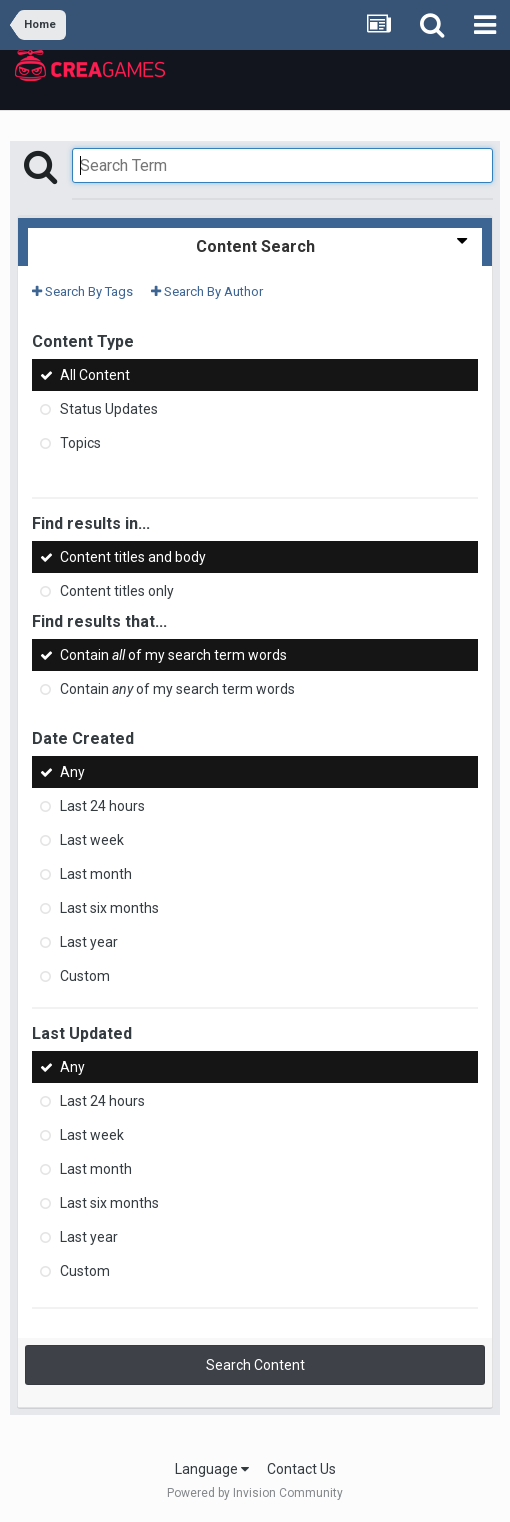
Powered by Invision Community (255, 1493)
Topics (80, 443)
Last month (96, 874)
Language (212, 1469)
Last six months (109, 908)
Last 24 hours (102, 806)
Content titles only (117, 591)
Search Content (255, 1365)
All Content (95, 375)
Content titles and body (133, 557)
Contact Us (301, 1469)
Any (72, 772)
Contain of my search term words (173, 655)
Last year (89, 942)
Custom (85, 976)
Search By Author (207, 291)
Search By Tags (82, 291)
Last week (92, 840)
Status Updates (109, 409)
